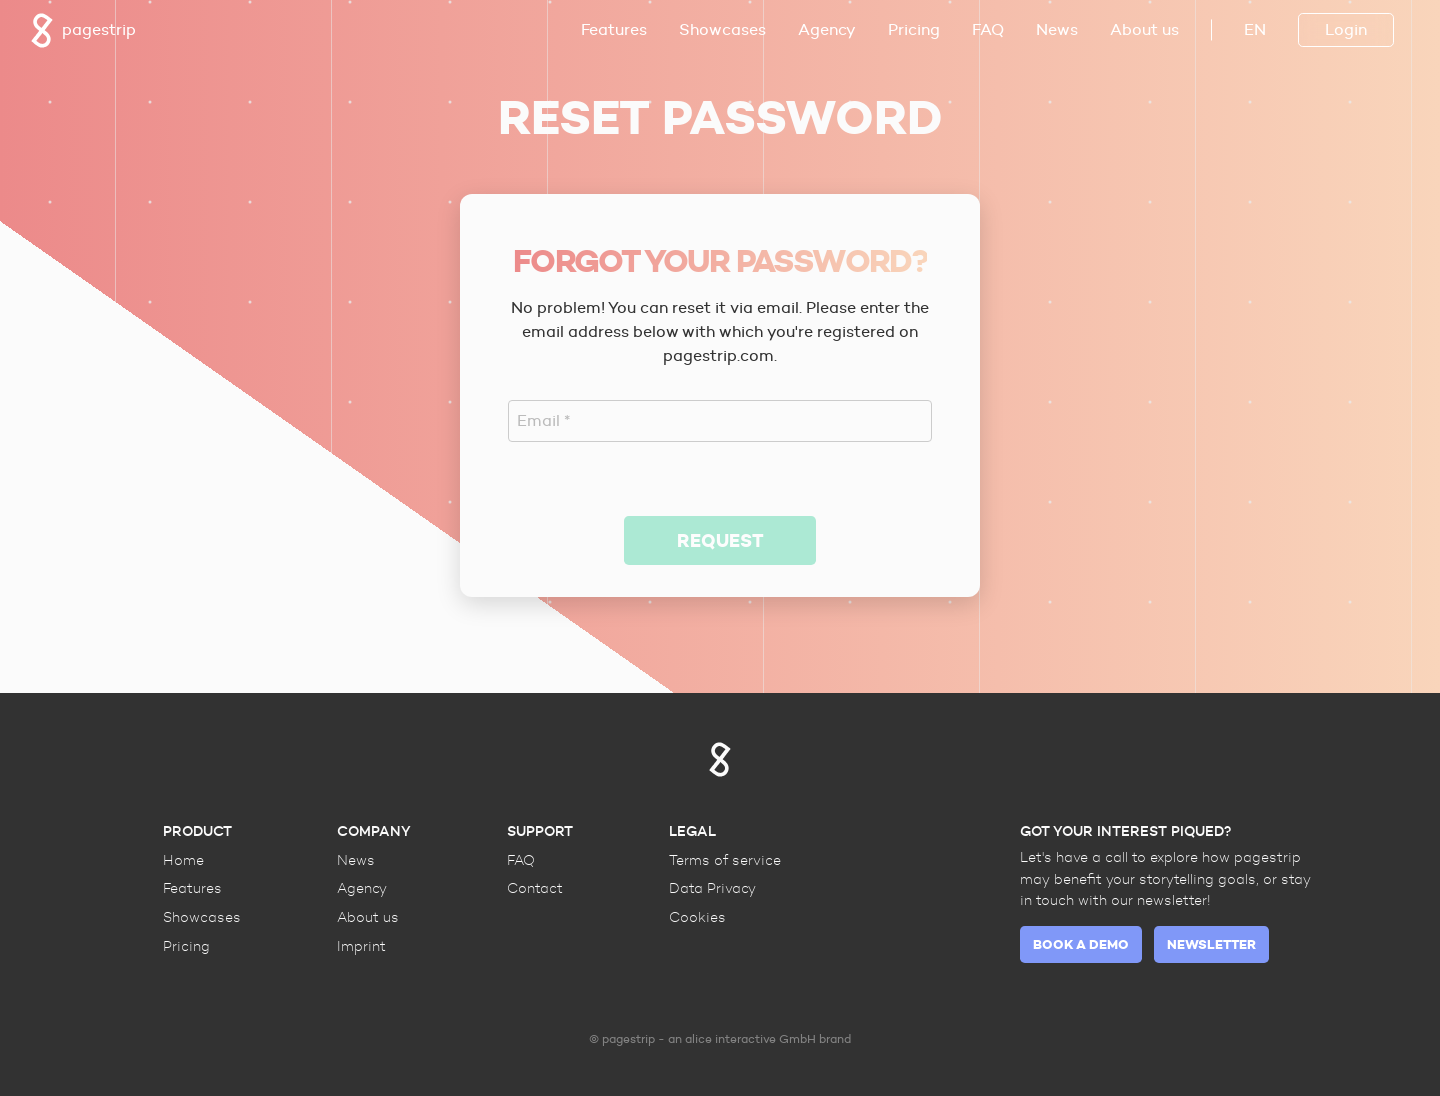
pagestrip (83, 30)
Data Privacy (712, 888)
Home (183, 860)
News (1057, 29)
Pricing (914, 29)
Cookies (697, 917)
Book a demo (1081, 944)
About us (1144, 29)
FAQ (988, 29)
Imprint (361, 946)
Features (614, 29)
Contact (535, 888)
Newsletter (1211, 944)
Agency (827, 29)
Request (720, 540)
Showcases (722, 29)
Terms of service (725, 860)
